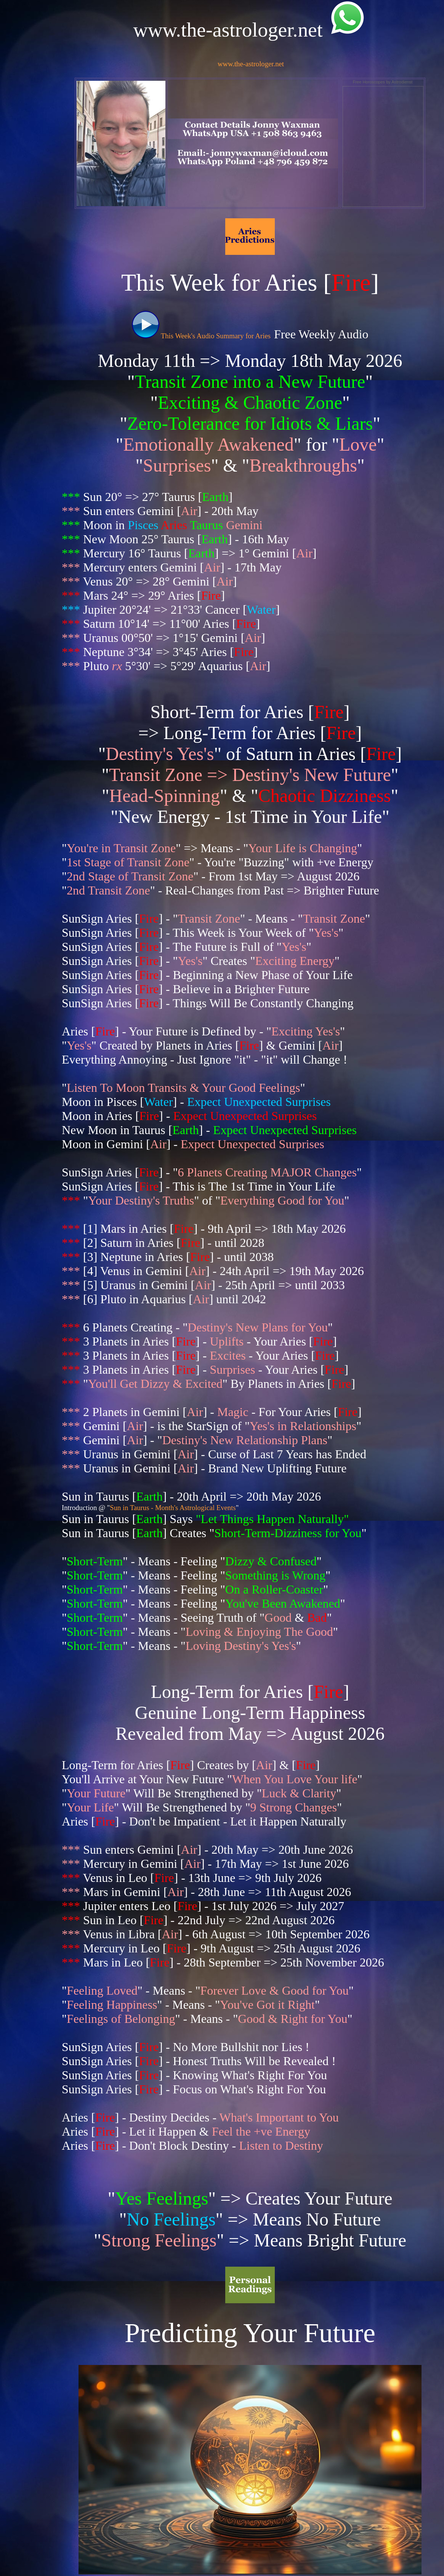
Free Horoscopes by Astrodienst (383, 82)
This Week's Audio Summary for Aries (201, 336)
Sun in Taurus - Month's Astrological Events (173, 1508)
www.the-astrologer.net (251, 64)
